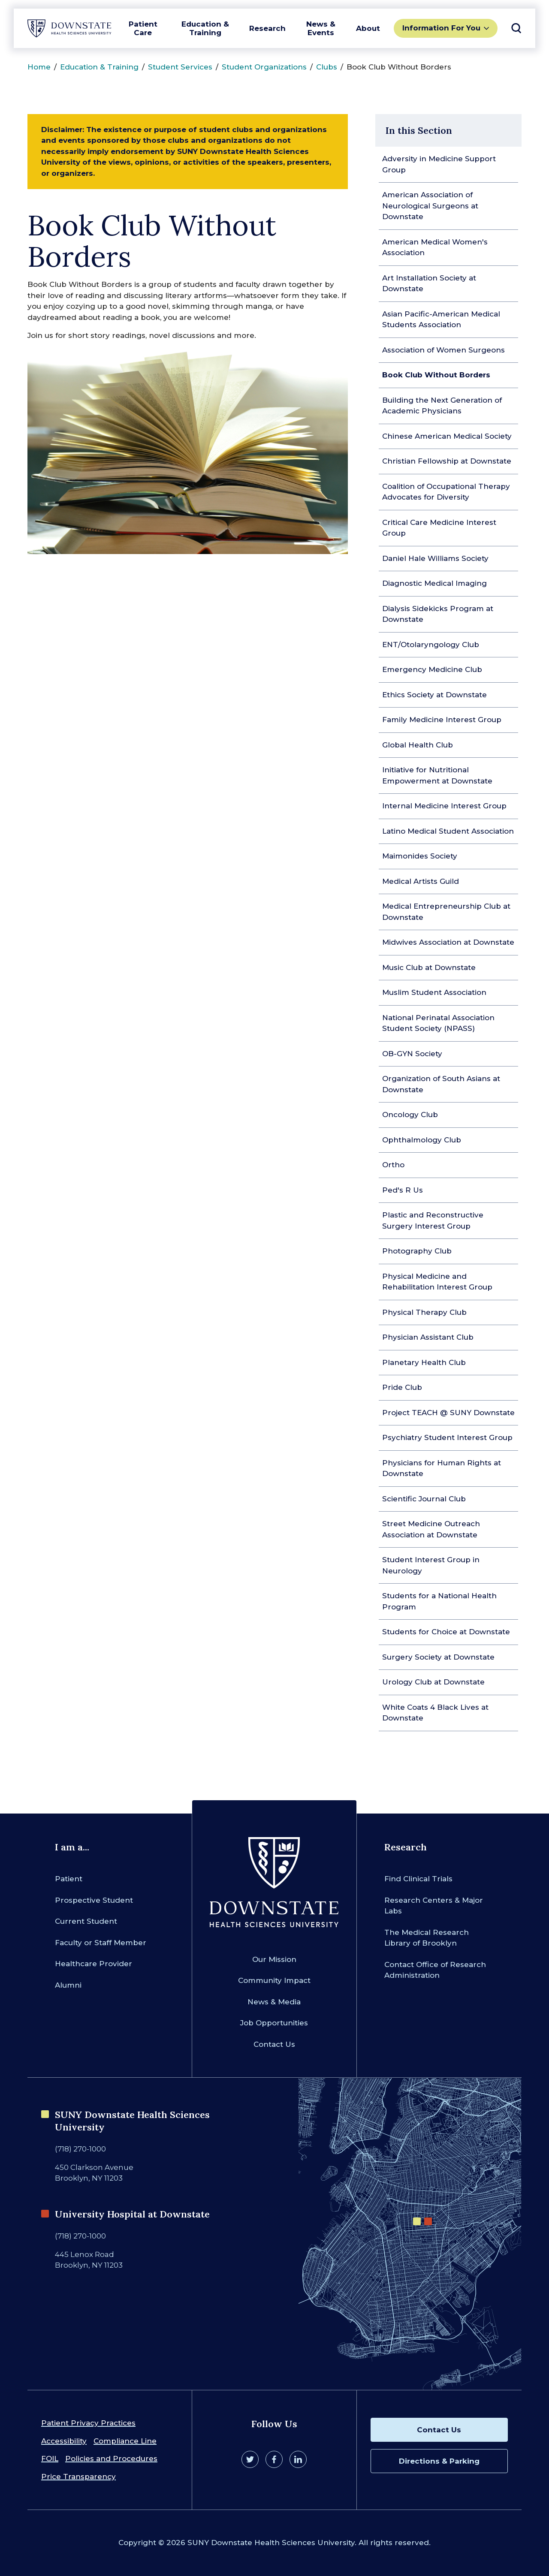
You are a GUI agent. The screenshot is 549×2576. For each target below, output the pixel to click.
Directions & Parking (439, 2461)
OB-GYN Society (412, 1053)
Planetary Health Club (424, 1362)
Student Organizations (264, 67)
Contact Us (274, 2044)
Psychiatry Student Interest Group (447, 1437)
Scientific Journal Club (424, 1498)
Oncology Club (410, 1114)
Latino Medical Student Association (448, 831)
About (368, 28)
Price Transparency (78, 2476)
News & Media (274, 2002)
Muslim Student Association (434, 992)
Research (267, 28)
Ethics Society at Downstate (434, 694)
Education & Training (205, 28)
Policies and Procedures (111, 2458)
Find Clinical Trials (418, 1878)
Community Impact (274, 1980)
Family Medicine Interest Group (441, 719)
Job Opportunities (274, 2023)
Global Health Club (417, 745)
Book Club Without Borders (436, 375)
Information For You (441, 28)
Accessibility (64, 2441)
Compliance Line (125, 2441)
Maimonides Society (419, 856)
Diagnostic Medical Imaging (434, 583)
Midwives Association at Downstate (448, 942)
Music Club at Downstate (429, 967)
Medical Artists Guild (420, 881)
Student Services (180, 67)
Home (39, 67)
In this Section (419, 130)
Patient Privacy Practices (88, 2423)
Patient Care (143, 28)
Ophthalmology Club (421, 1140)
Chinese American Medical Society (447, 436)
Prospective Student (94, 1900)
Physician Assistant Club (428, 1337)
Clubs (326, 67)
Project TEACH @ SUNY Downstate (448, 1412)
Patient (68, 1878)
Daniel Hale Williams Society (435, 558)
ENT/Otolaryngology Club (430, 644)
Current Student (86, 1921)
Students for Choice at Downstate (446, 1631)
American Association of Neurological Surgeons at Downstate (430, 205)
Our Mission (274, 1959)
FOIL (49, 2458)
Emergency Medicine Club (432, 669)
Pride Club (402, 1387)
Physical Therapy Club (424, 1312)
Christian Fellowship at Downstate (446, 461)
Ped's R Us (402, 1190)
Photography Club (417, 1251)
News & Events (320, 28)
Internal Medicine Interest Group (444, 805)
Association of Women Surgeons (443, 350)
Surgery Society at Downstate (438, 1657)
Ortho (393, 1164)
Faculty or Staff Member (100, 1942)
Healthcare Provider (93, 1963)
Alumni (68, 1985)
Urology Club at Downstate (433, 1682)
